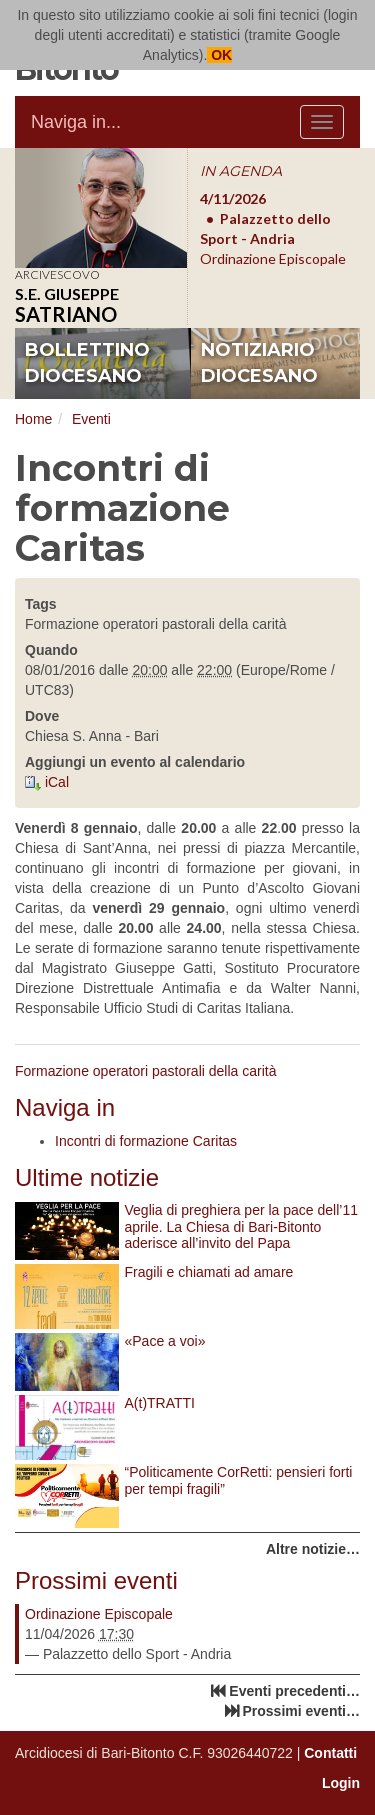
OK (219, 55)
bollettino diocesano (87, 363)
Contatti (330, 1753)
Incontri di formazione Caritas (146, 1141)
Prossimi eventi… (302, 1711)
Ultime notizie (87, 1177)
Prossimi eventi (96, 1580)
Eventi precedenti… (294, 1691)
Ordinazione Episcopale (99, 1614)
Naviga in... (76, 122)
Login (341, 1783)
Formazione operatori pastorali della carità (145, 1071)
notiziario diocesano (259, 363)
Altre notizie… (313, 1549)
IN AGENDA (241, 171)
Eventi (91, 419)
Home (33, 419)
